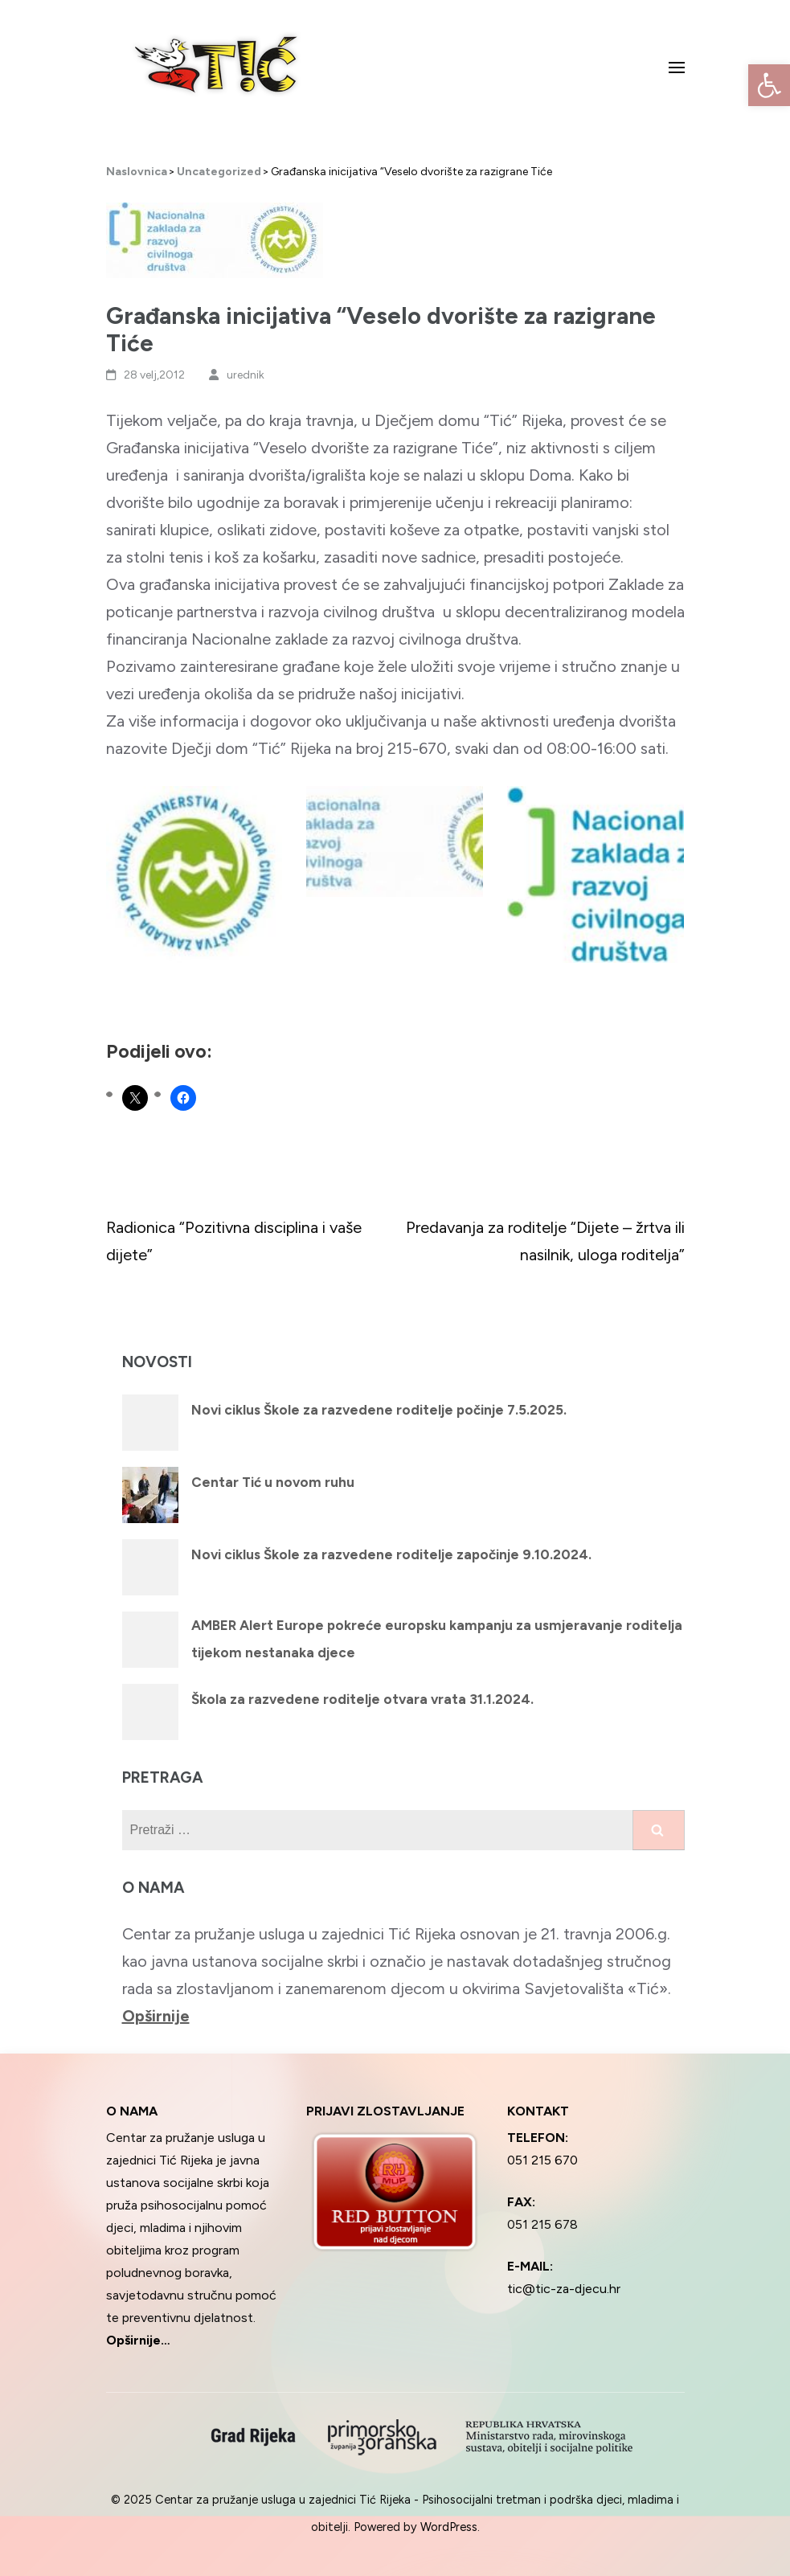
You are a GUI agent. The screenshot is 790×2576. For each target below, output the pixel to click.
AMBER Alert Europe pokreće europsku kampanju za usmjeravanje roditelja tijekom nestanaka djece (436, 1639)
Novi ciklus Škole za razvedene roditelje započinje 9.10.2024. (391, 1554)
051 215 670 (542, 2160)
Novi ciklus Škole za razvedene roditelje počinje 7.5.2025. (379, 1410)
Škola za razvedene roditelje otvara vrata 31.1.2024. (362, 1699)
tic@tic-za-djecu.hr (563, 2288)
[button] (769, 85)
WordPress (448, 2527)
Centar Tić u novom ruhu (272, 1482)
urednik (245, 375)
